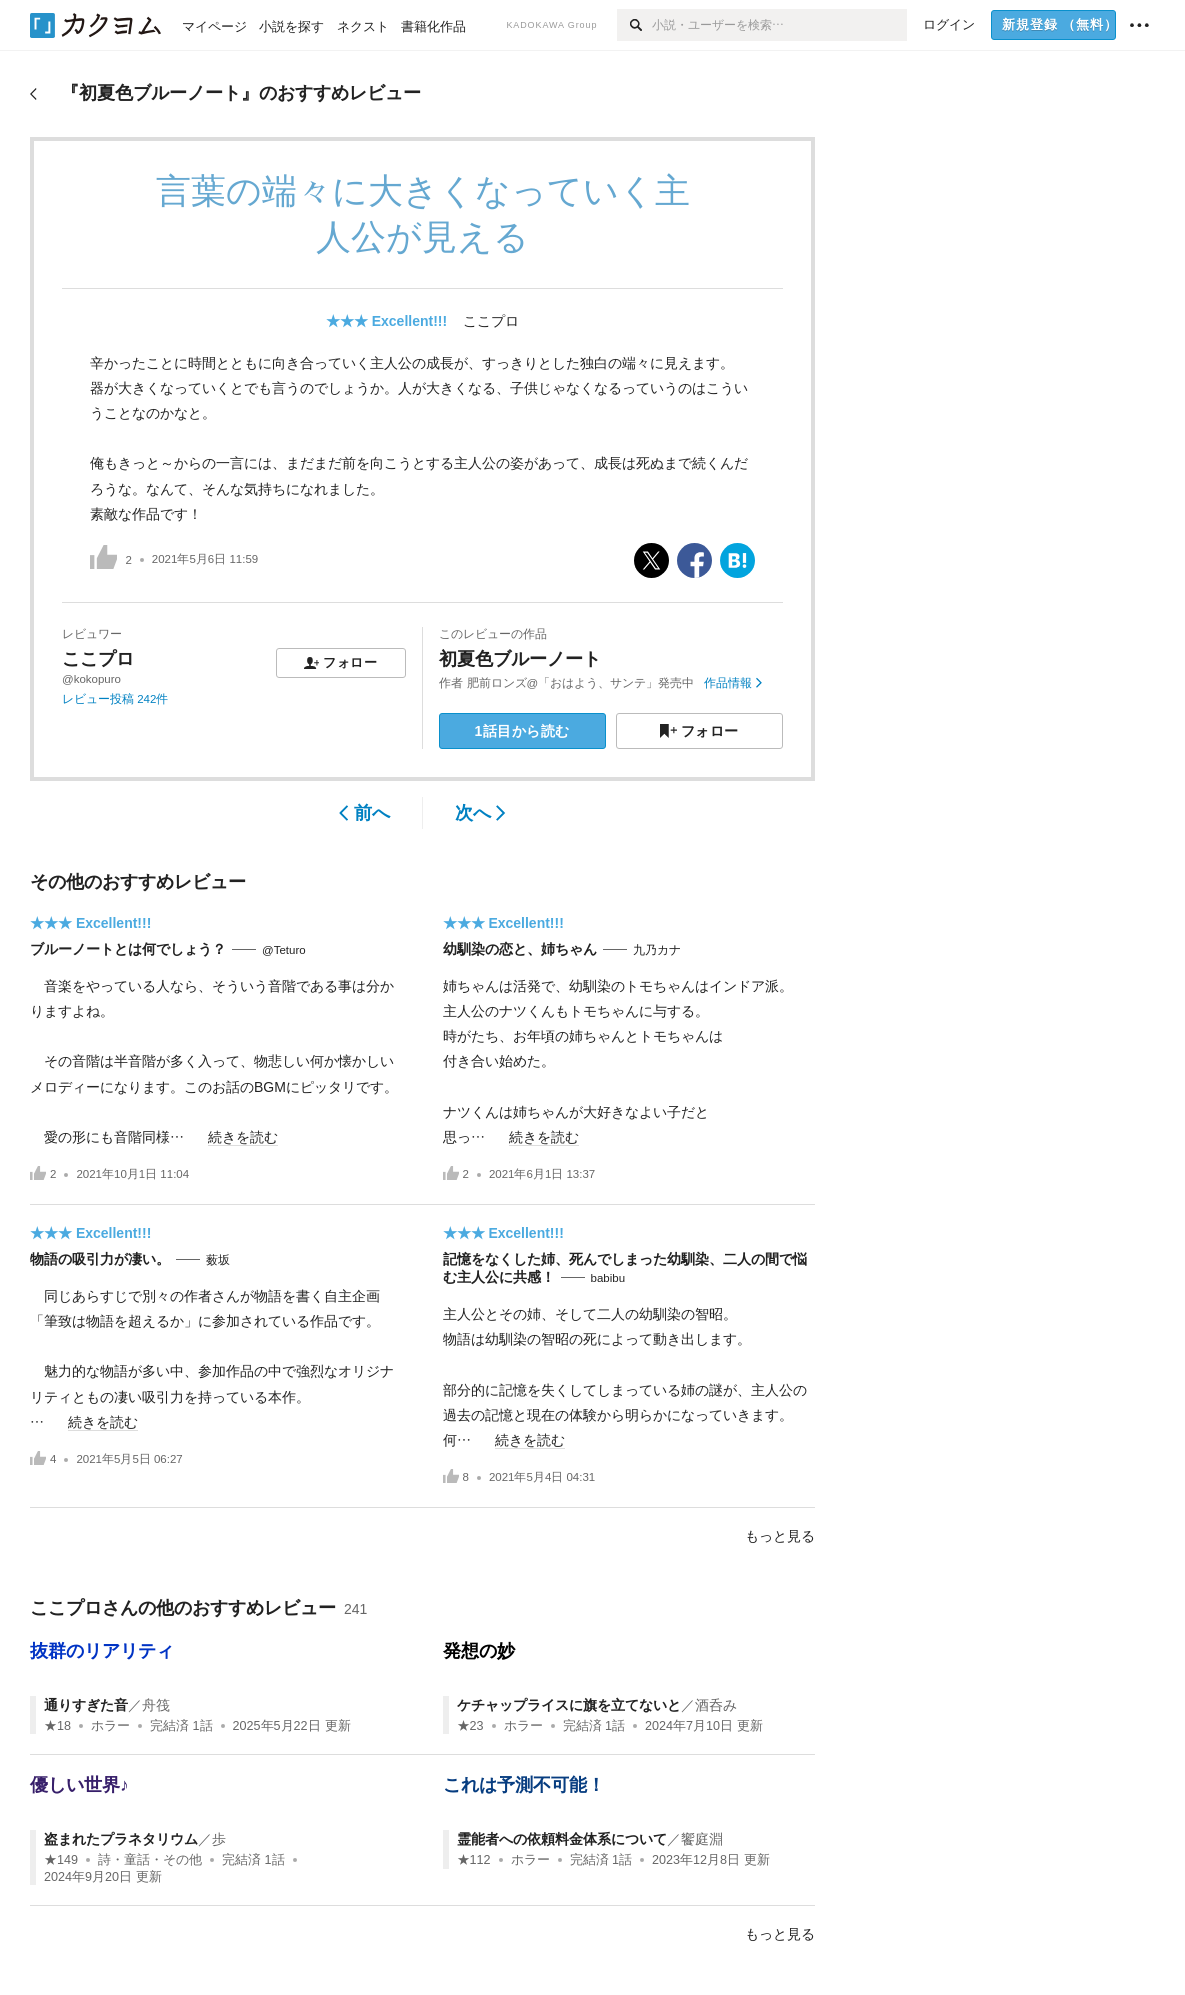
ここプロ (491, 321)
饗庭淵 (702, 1839)
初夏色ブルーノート (520, 659)
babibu (608, 1278)
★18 (57, 1726)
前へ (364, 813)
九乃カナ (657, 950)
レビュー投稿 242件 (115, 699)
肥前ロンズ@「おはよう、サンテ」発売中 (581, 683)
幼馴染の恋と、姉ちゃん (520, 949)
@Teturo (284, 950)
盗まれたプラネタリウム (121, 1839)
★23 (470, 1726)
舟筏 (156, 1705)
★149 (61, 1860)
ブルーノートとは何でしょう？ (128, 949)
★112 (474, 1860)
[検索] (634, 25)
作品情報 (732, 683)
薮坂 (218, 1260)
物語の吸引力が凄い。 (100, 1259)
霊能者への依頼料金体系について (562, 1839)
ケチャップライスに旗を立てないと (569, 1705)
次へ (480, 813)
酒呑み (716, 1705)
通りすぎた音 (86, 1705)
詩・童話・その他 (150, 1860)
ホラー (110, 1726)
